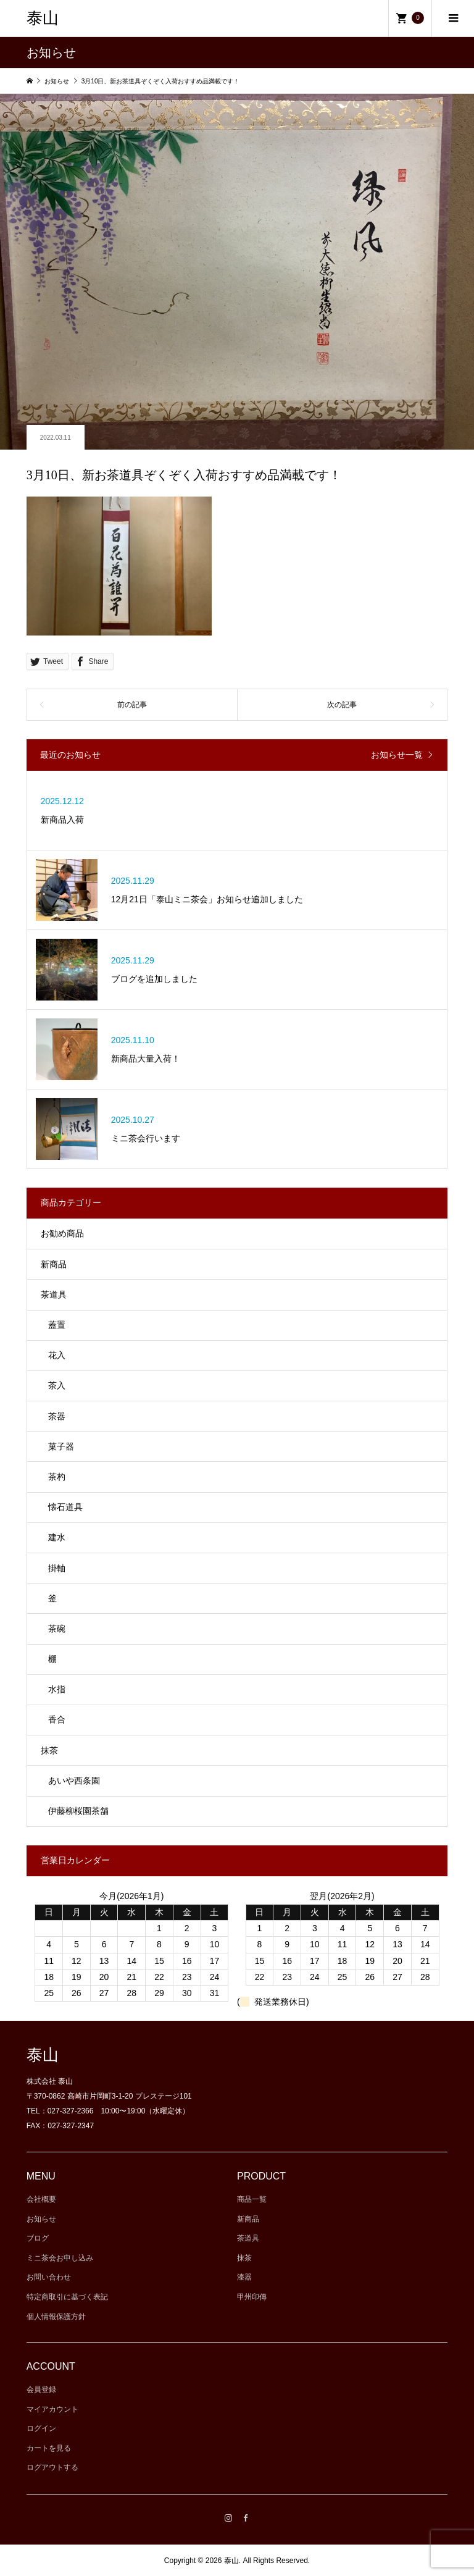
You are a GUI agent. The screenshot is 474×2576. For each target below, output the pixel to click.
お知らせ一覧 (397, 755)
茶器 (56, 1416)
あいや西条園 (74, 1780)
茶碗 (56, 1629)
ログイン (41, 2428)
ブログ (38, 2238)
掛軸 (56, 1568)
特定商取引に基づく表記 (67, 2297)
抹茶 (49, 1750)
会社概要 (41, 2199)
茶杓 (56, 1477)
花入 (56, 1355)
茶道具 (54, 1294)
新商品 (54, 1264)
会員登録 (41, 2389)
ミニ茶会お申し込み (60, 2258)
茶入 (56, 1385)
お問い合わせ (49, 2277)
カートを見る (49, 2448)
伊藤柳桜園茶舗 (78, 1811)
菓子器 (61, 1446)
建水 (56, 1537)
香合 (56, 1719)
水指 (56, 1689)
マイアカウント (52, 2409)
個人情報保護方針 (56, 2316)
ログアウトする (52, 2467)
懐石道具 (65, 1507)
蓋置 (56, 1325)
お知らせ (41, 2219)
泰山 (43, 18)
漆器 (244, 2277)
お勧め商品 (62, 1233)
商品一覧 (252, 2199)
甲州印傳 (252, 2297)
